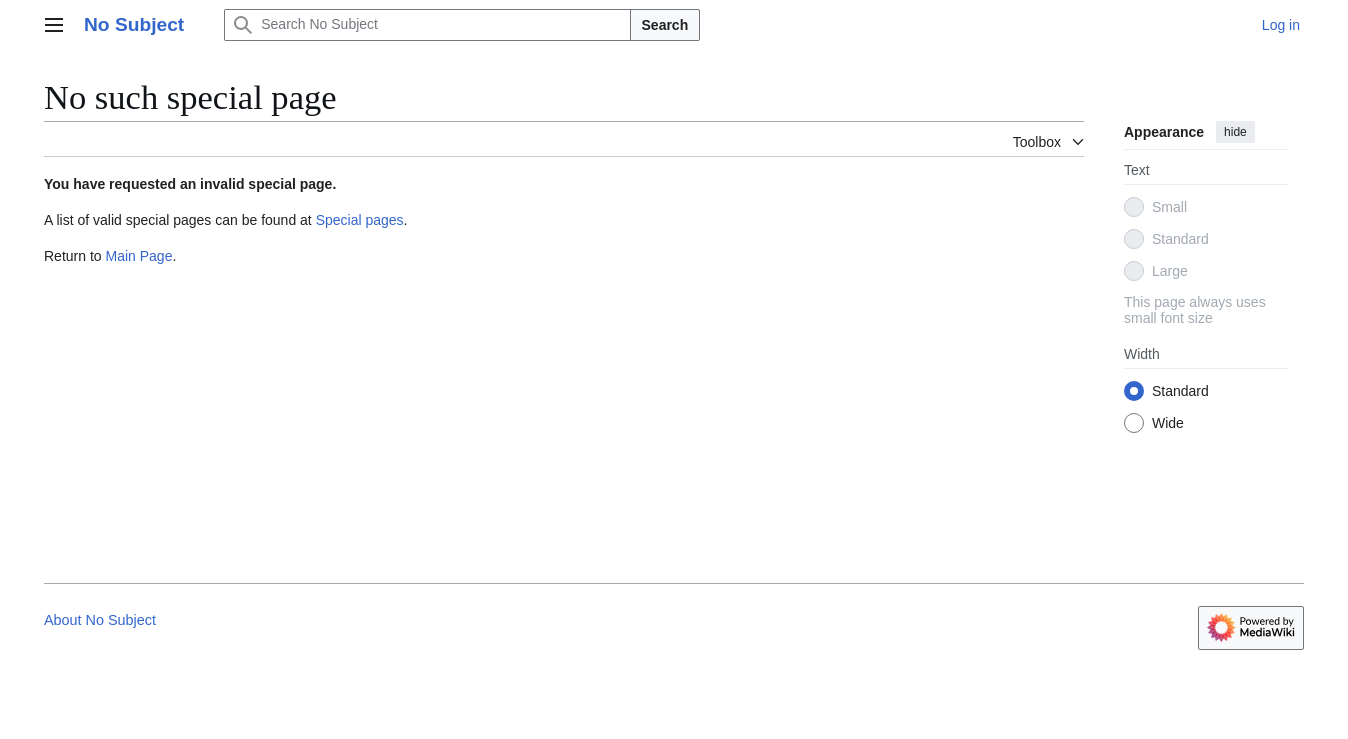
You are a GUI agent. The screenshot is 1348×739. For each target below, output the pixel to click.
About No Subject (100, 620)
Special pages (360, 220)
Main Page (138, 256)
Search (665, 25)
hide (1235, 132)
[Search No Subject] (427, 25)
